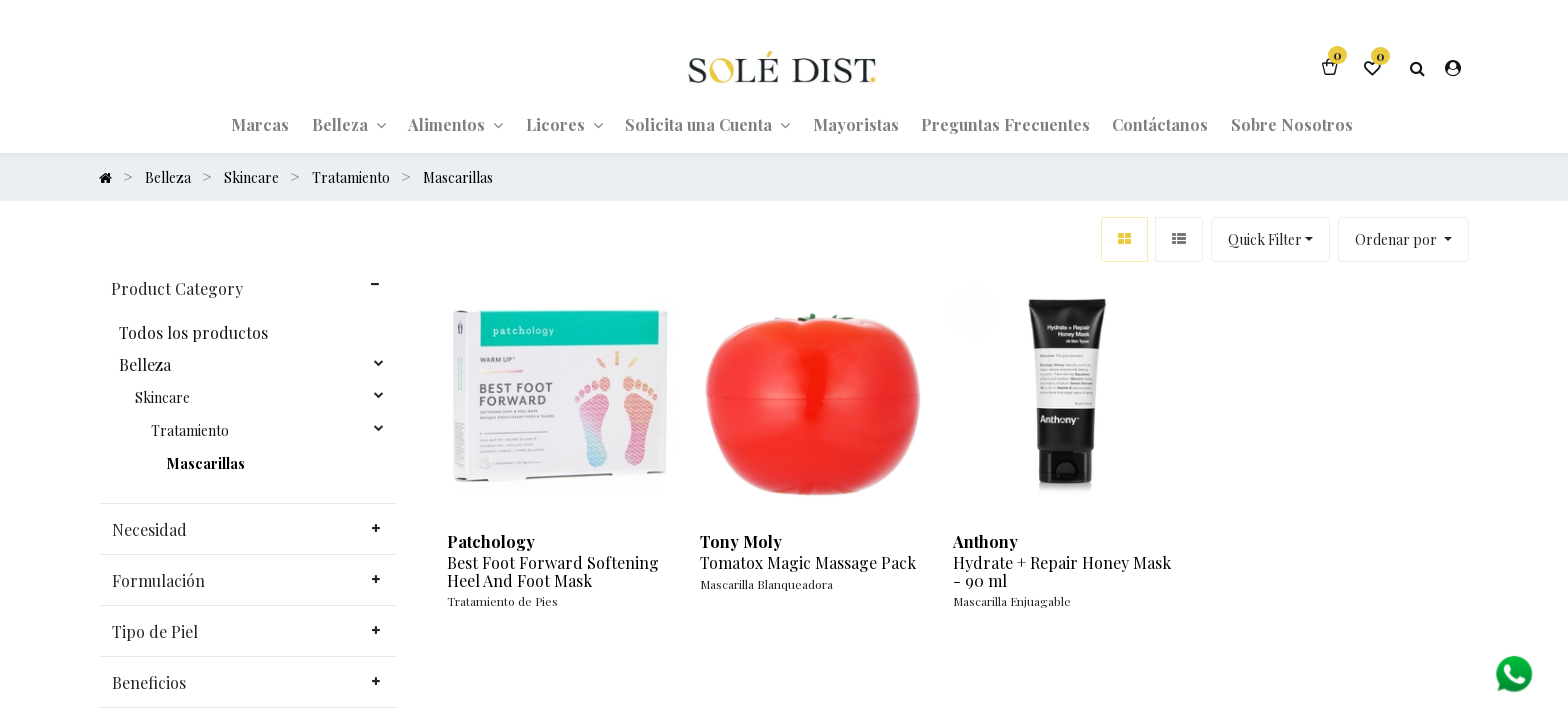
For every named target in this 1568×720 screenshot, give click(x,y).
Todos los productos (193, 333)
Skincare (162, 398)
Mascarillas (206, 464)
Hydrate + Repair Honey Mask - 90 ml (1062, 571)
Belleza (145, 365)
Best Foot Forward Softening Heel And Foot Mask (553, 571)
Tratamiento (190, 431)
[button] (1403, 239)
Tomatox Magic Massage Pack (808, 563)
